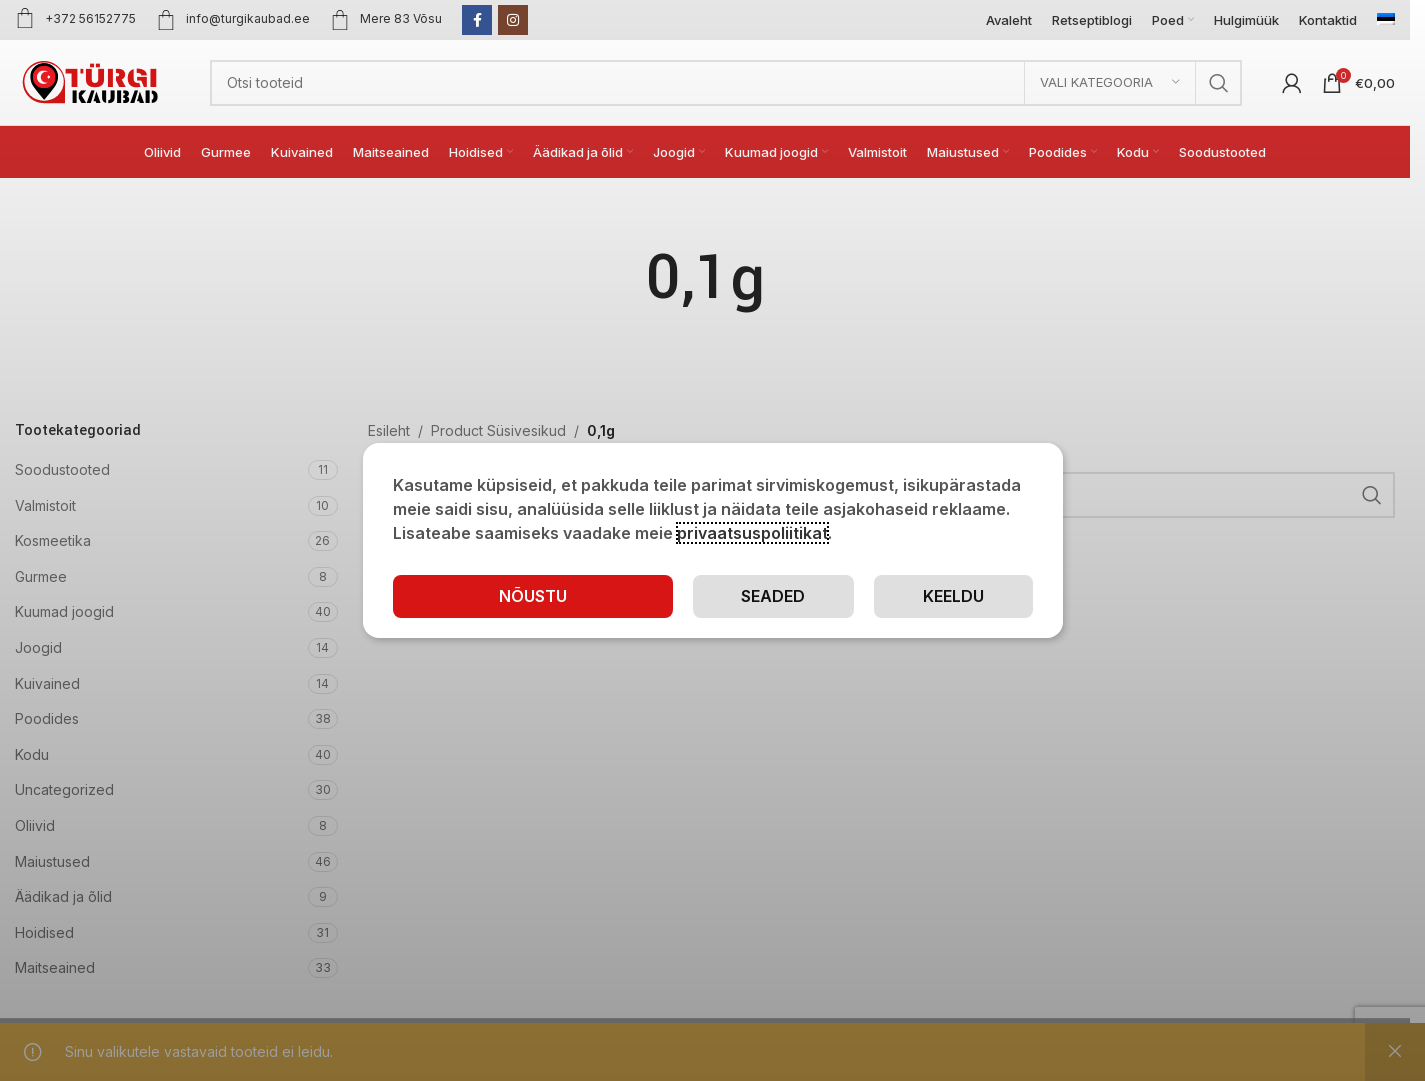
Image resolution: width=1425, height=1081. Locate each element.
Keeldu (953, 596)
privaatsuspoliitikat (752, 533)
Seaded (773, 596)
